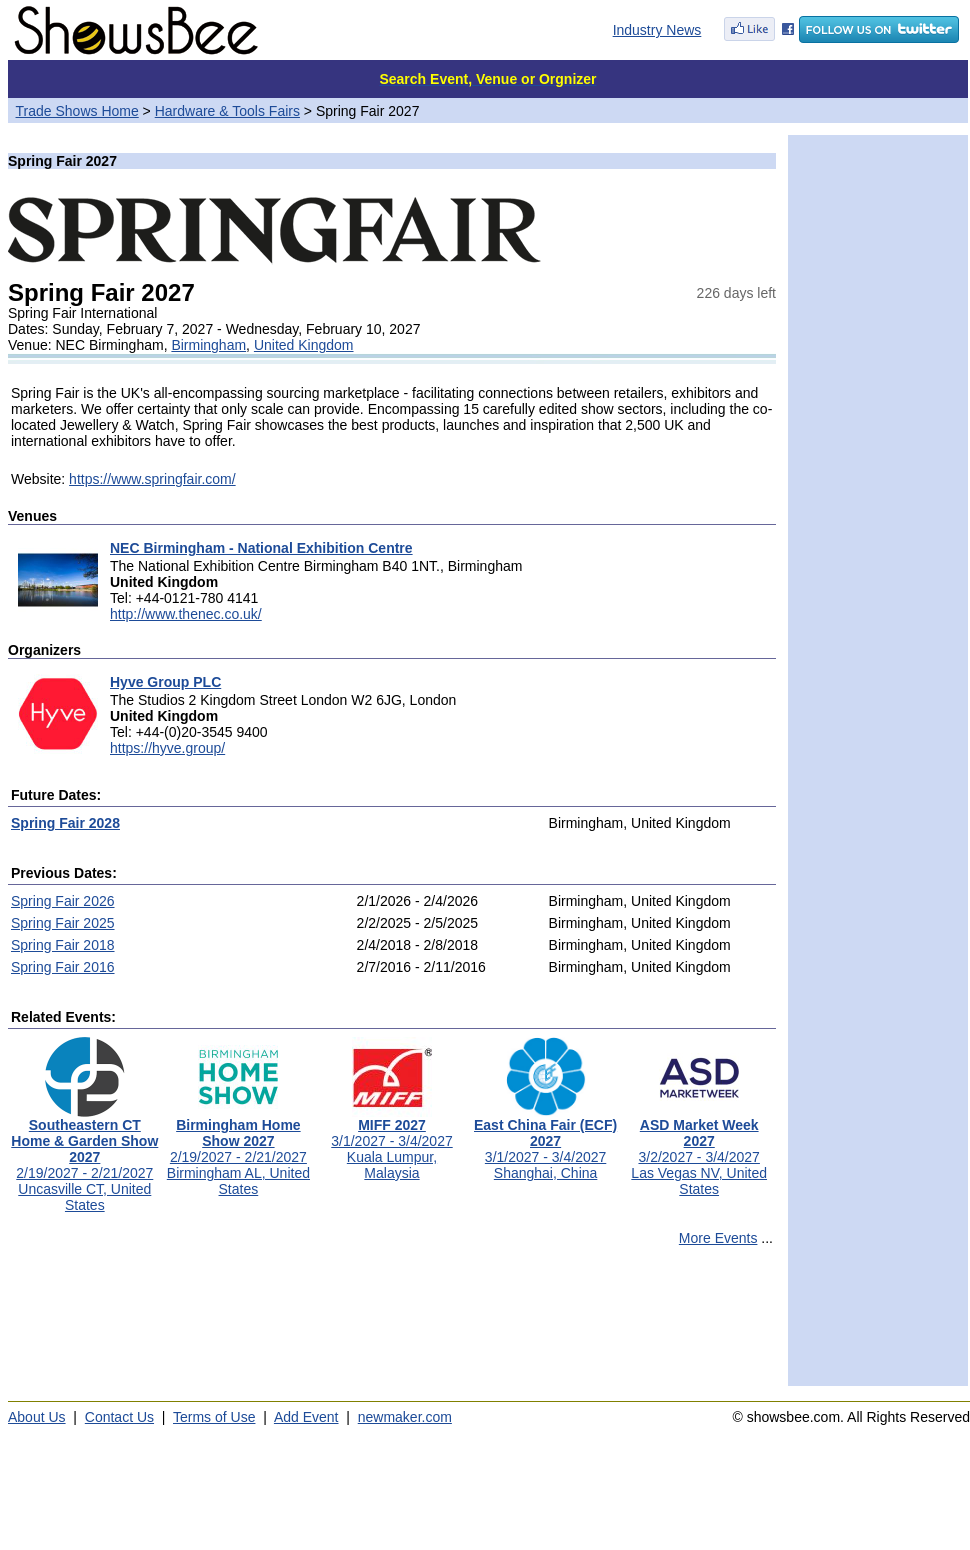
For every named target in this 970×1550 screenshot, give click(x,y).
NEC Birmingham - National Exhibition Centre (261, 548)
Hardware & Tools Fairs (227, 111)
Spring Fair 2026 (63, 901)
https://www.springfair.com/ (152, 479)
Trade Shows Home (77, 111)
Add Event (306, 1417)
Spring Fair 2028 (65, 823)
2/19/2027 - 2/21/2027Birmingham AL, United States (238, 1150)
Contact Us (119, 1417)
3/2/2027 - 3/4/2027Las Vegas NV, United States (699, 1150)
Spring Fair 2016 (63, 967)
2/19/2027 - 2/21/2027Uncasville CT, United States (84, 1158)
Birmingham (208, 345)
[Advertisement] (392, 1325)
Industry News (657, 30)
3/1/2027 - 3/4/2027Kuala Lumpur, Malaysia (391, 1142)
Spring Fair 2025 (63, 923)
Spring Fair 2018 (63, 945)
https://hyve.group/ (167, 748)
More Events (718, 1238)
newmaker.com (405, 1417)
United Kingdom (304, 345)
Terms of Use (214, 1417)
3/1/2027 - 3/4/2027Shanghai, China (545, 1142)
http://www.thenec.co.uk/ (186, 614)
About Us (37, 1417)
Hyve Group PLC (165, 682)
